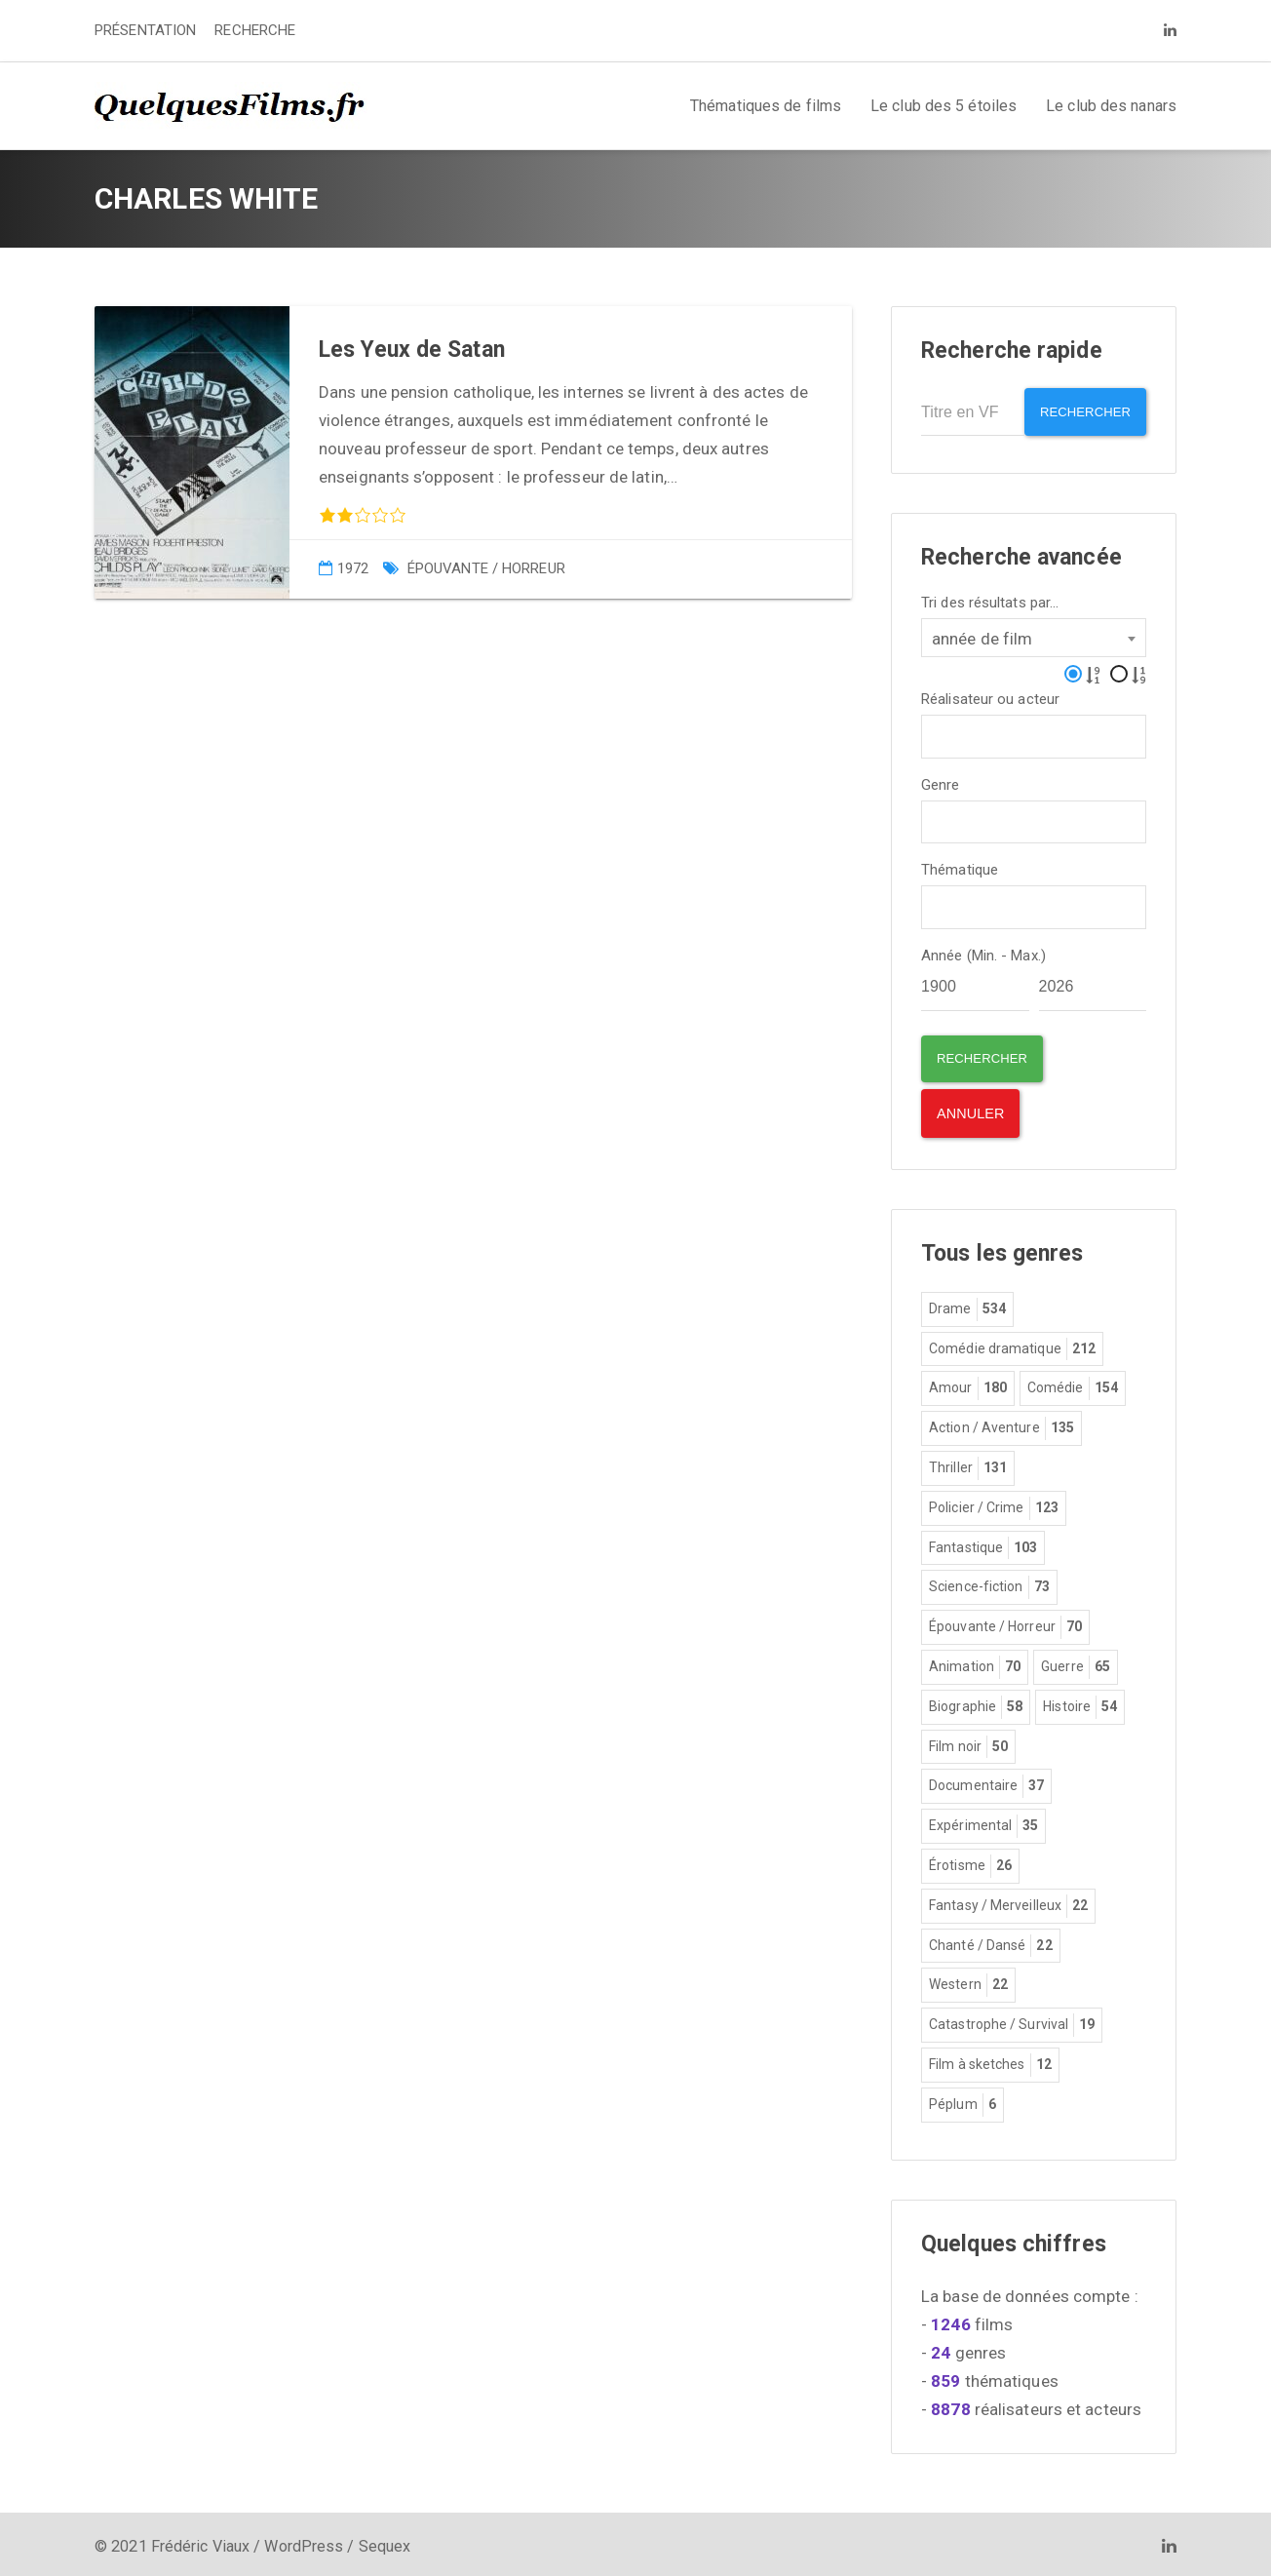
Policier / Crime (994, 1505)
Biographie (975, 1703)
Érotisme (970, 1863)
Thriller (968, 1465)
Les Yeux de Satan (412, 349)
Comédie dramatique (1012, 1345)
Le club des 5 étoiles (943, 106)
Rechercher (1078, 412)
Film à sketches (990, 2062)
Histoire (1080, 1703)
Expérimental (983, 1823)
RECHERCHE (254, 30)
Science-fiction (989, 1584)
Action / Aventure (1001, 1425)
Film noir (968, 1743)
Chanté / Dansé (991, 1942)
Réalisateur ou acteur (990, 693)
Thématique (959, 865)
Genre (940, 779)
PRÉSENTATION (145, 30)
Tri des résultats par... (990, 597)
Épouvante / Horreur (486, 568)
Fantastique (983, 1544)
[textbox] (933, 729)
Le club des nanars (1111, 106)
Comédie (1072, 1385)
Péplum (962, 2101)
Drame (967, 1306)
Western (968, 1982)
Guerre (1075, 1664)
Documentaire (986, 1783)
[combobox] (1033, 631)
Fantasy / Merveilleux (1008, 1902)
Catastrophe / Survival (1012, 2022)
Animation (975, 1664)
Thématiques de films (765, 106)
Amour (968, 1385)
